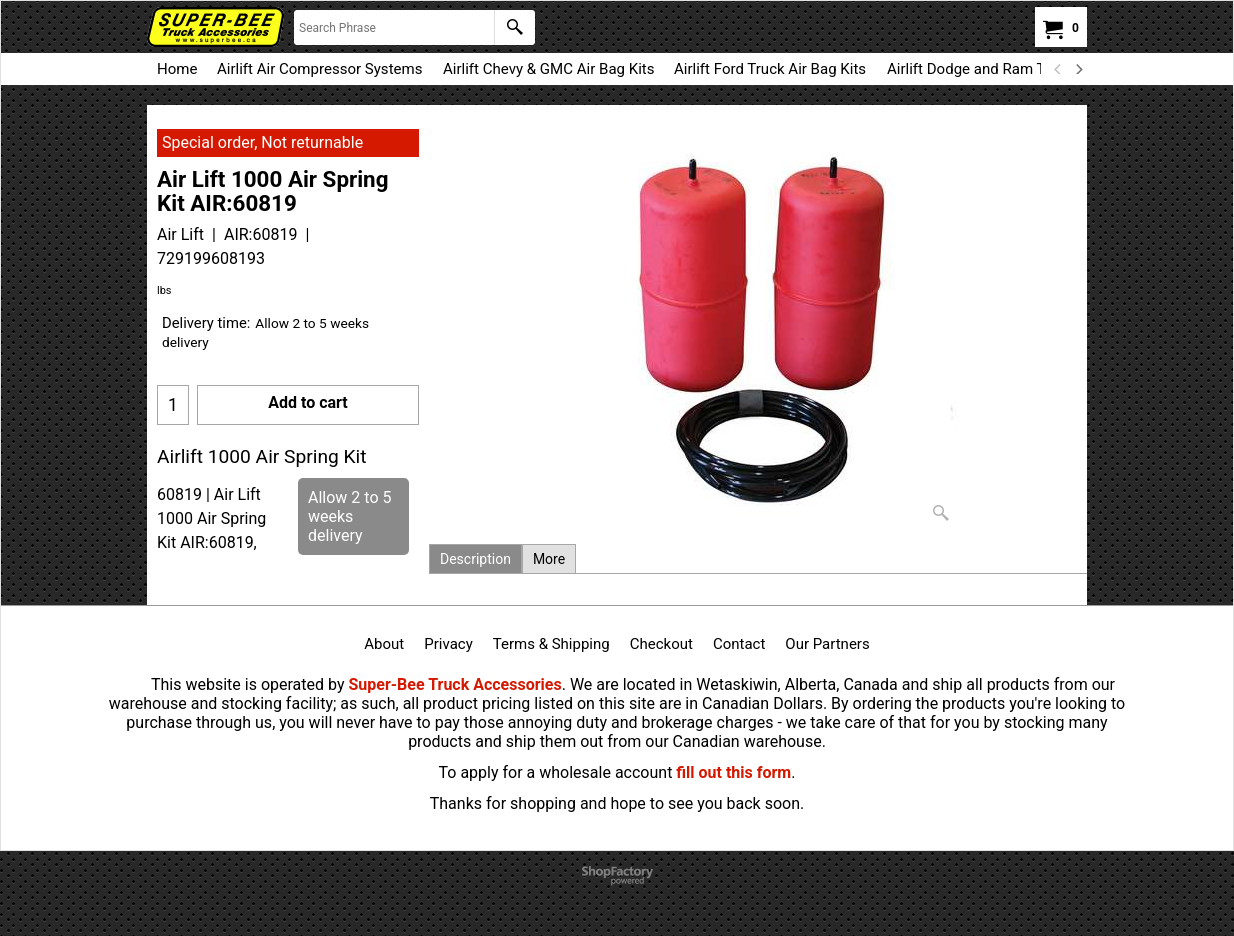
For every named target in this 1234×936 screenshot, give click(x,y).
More (549, 559)
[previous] (1058, 69)
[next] (1078, 69)
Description (475, 559)
